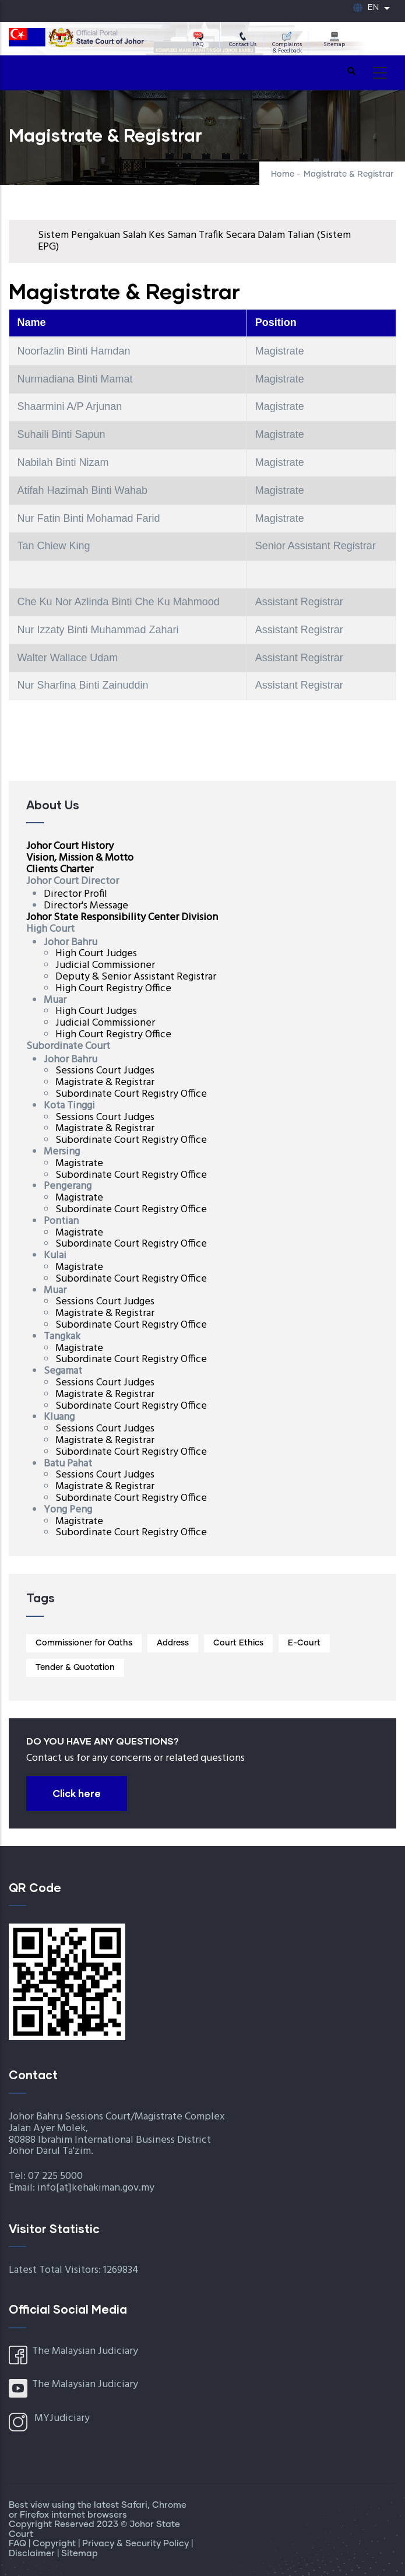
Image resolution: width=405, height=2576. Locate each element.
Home (282, 174)
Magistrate (79, 1163)
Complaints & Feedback (287, 43)
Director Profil (75, 894)
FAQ (198, 40)
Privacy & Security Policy (136, 2543)
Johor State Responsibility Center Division (122, 917)
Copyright (55, 2543)
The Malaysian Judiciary (85, 2351)
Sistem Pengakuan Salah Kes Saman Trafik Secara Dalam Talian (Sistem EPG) (194, 241)
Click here (76, 1793)
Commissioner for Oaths (84, 1643)
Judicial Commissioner (105, 965)
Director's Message (86, 905)
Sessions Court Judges (104, 1070)
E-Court (304, 1643)
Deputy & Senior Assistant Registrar (135, 976)
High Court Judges (96, 953)
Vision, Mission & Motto (79, 858)
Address (173, 1643)
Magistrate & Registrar (104, 1082)
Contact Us (242, 40)
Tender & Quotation (75, 1667)
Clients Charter (59, 869)
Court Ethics (238, 1643)
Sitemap (334, 40)
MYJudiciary (62, 2418)
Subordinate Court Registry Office (131, 1094)
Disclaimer (33, 2553)
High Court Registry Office (113, 988)
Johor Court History (70, 846)
